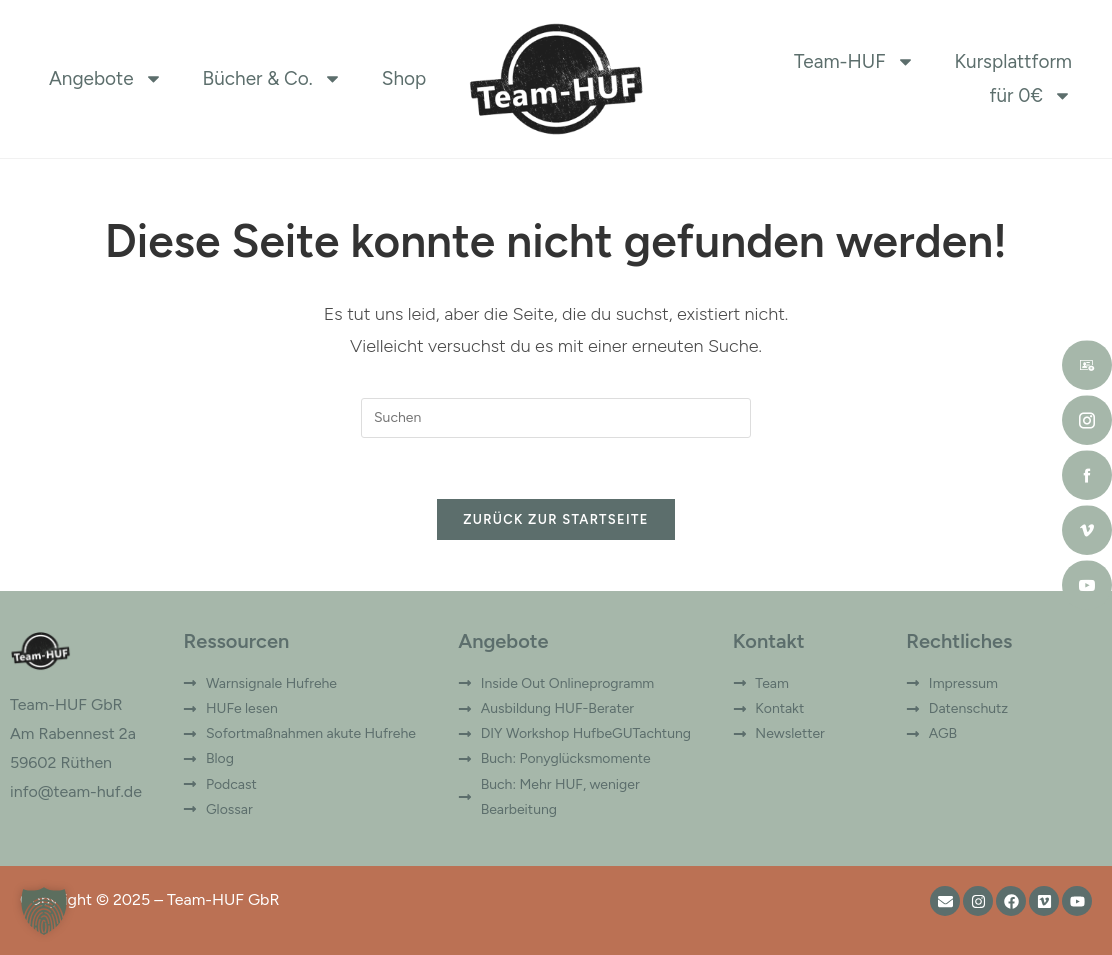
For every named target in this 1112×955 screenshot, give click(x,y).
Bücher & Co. (272, 79)
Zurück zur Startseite (555, 519)
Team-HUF (854, 62)
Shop (404, 78)
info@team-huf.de (76, 791)
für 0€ (1031, 96)
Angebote (106, 79)
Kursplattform (1013, 61)
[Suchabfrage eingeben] (556, 418)
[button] (44, 911)
